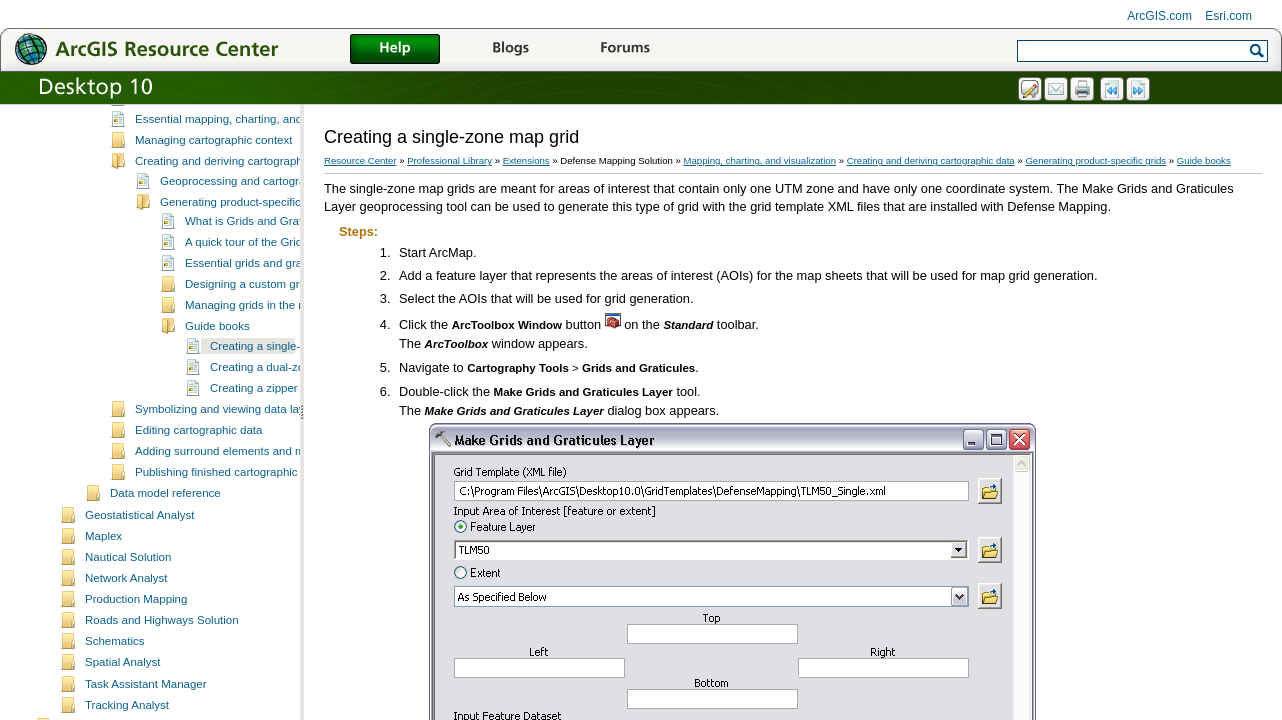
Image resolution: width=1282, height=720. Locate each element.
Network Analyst (126, 578)
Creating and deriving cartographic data (236, 161)
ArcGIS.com (1159, 16)
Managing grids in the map (253, 305)
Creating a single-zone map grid (291, 346)
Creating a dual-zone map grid (287, 367)
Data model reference (165, 493)
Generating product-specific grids (244, 202)
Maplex (103, 536)
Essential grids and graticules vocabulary (289, 263)
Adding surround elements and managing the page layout (281, 451)
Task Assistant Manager (146, 684)
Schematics (115, 641)
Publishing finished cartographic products (240, 472)
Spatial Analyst (123, 662)
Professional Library (449, 160)
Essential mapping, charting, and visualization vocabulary (281, 119)
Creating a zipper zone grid (279, 388)
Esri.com (1228, 16)
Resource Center (360, 160)
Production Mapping (136, 599)
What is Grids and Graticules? (261, 221)
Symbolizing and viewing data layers (228, 409)
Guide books (217, 326)
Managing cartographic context (213, 140)
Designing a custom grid (247, 284)
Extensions (526, 160)
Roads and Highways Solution (162, 620)
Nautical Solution (128, 557)
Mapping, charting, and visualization (760, 160)
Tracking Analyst (127, 705)
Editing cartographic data (198, 430)
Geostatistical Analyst (139, 515)
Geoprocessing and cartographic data (256, 181)
